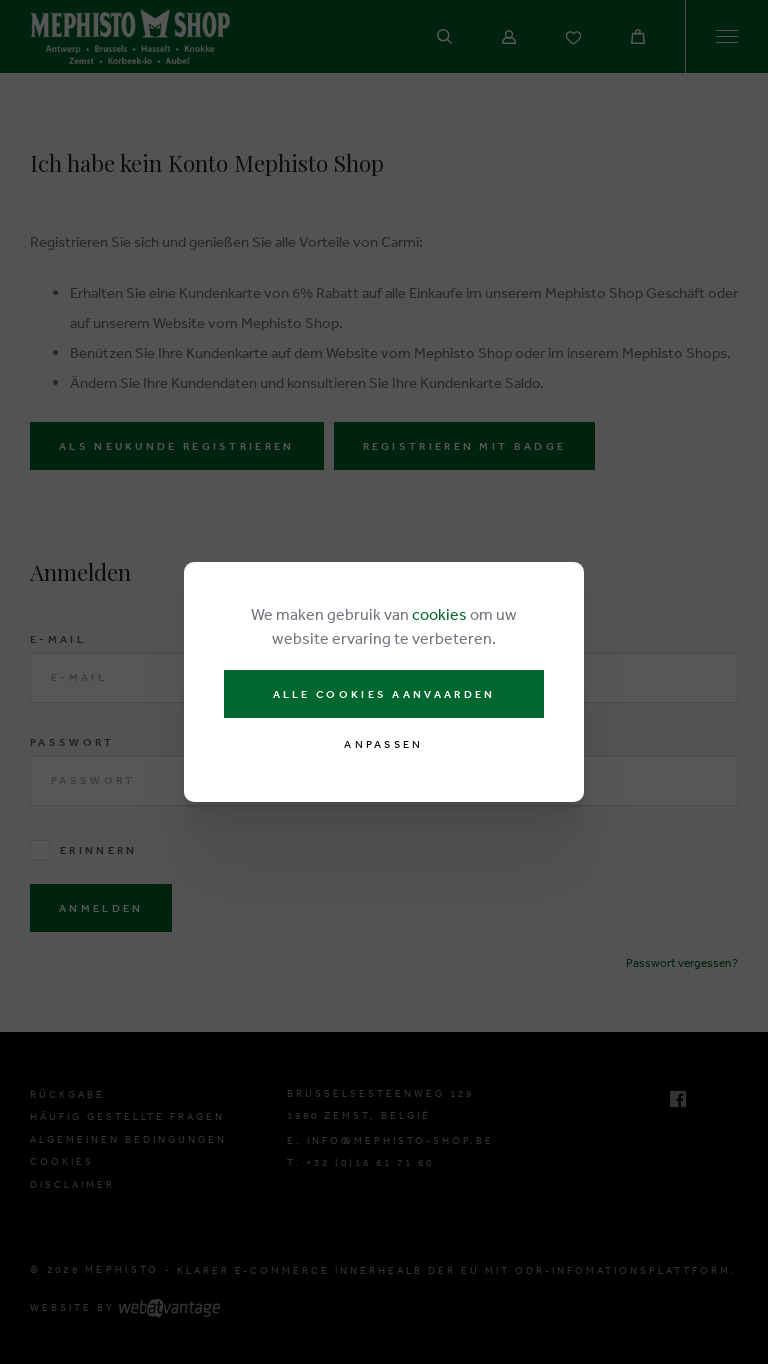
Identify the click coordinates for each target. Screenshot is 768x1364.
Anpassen (383, 744)
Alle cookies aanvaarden (384, 694)
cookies (439, 614)
